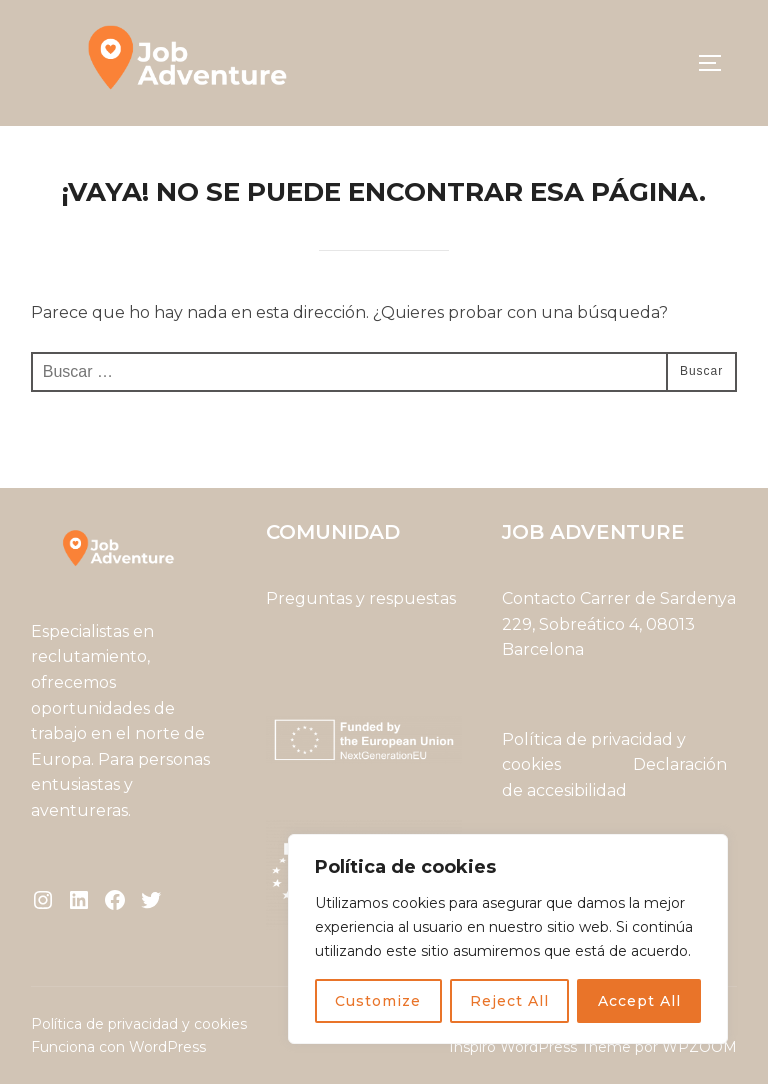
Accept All (639, 1001)
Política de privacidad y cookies (139, 1024)
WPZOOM (699, 1047)
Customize (378, 1001)
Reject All (509, 1001)
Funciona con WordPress (118, 1047)
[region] (508, 939)
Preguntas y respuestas (361, 598)
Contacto (539, 598)
